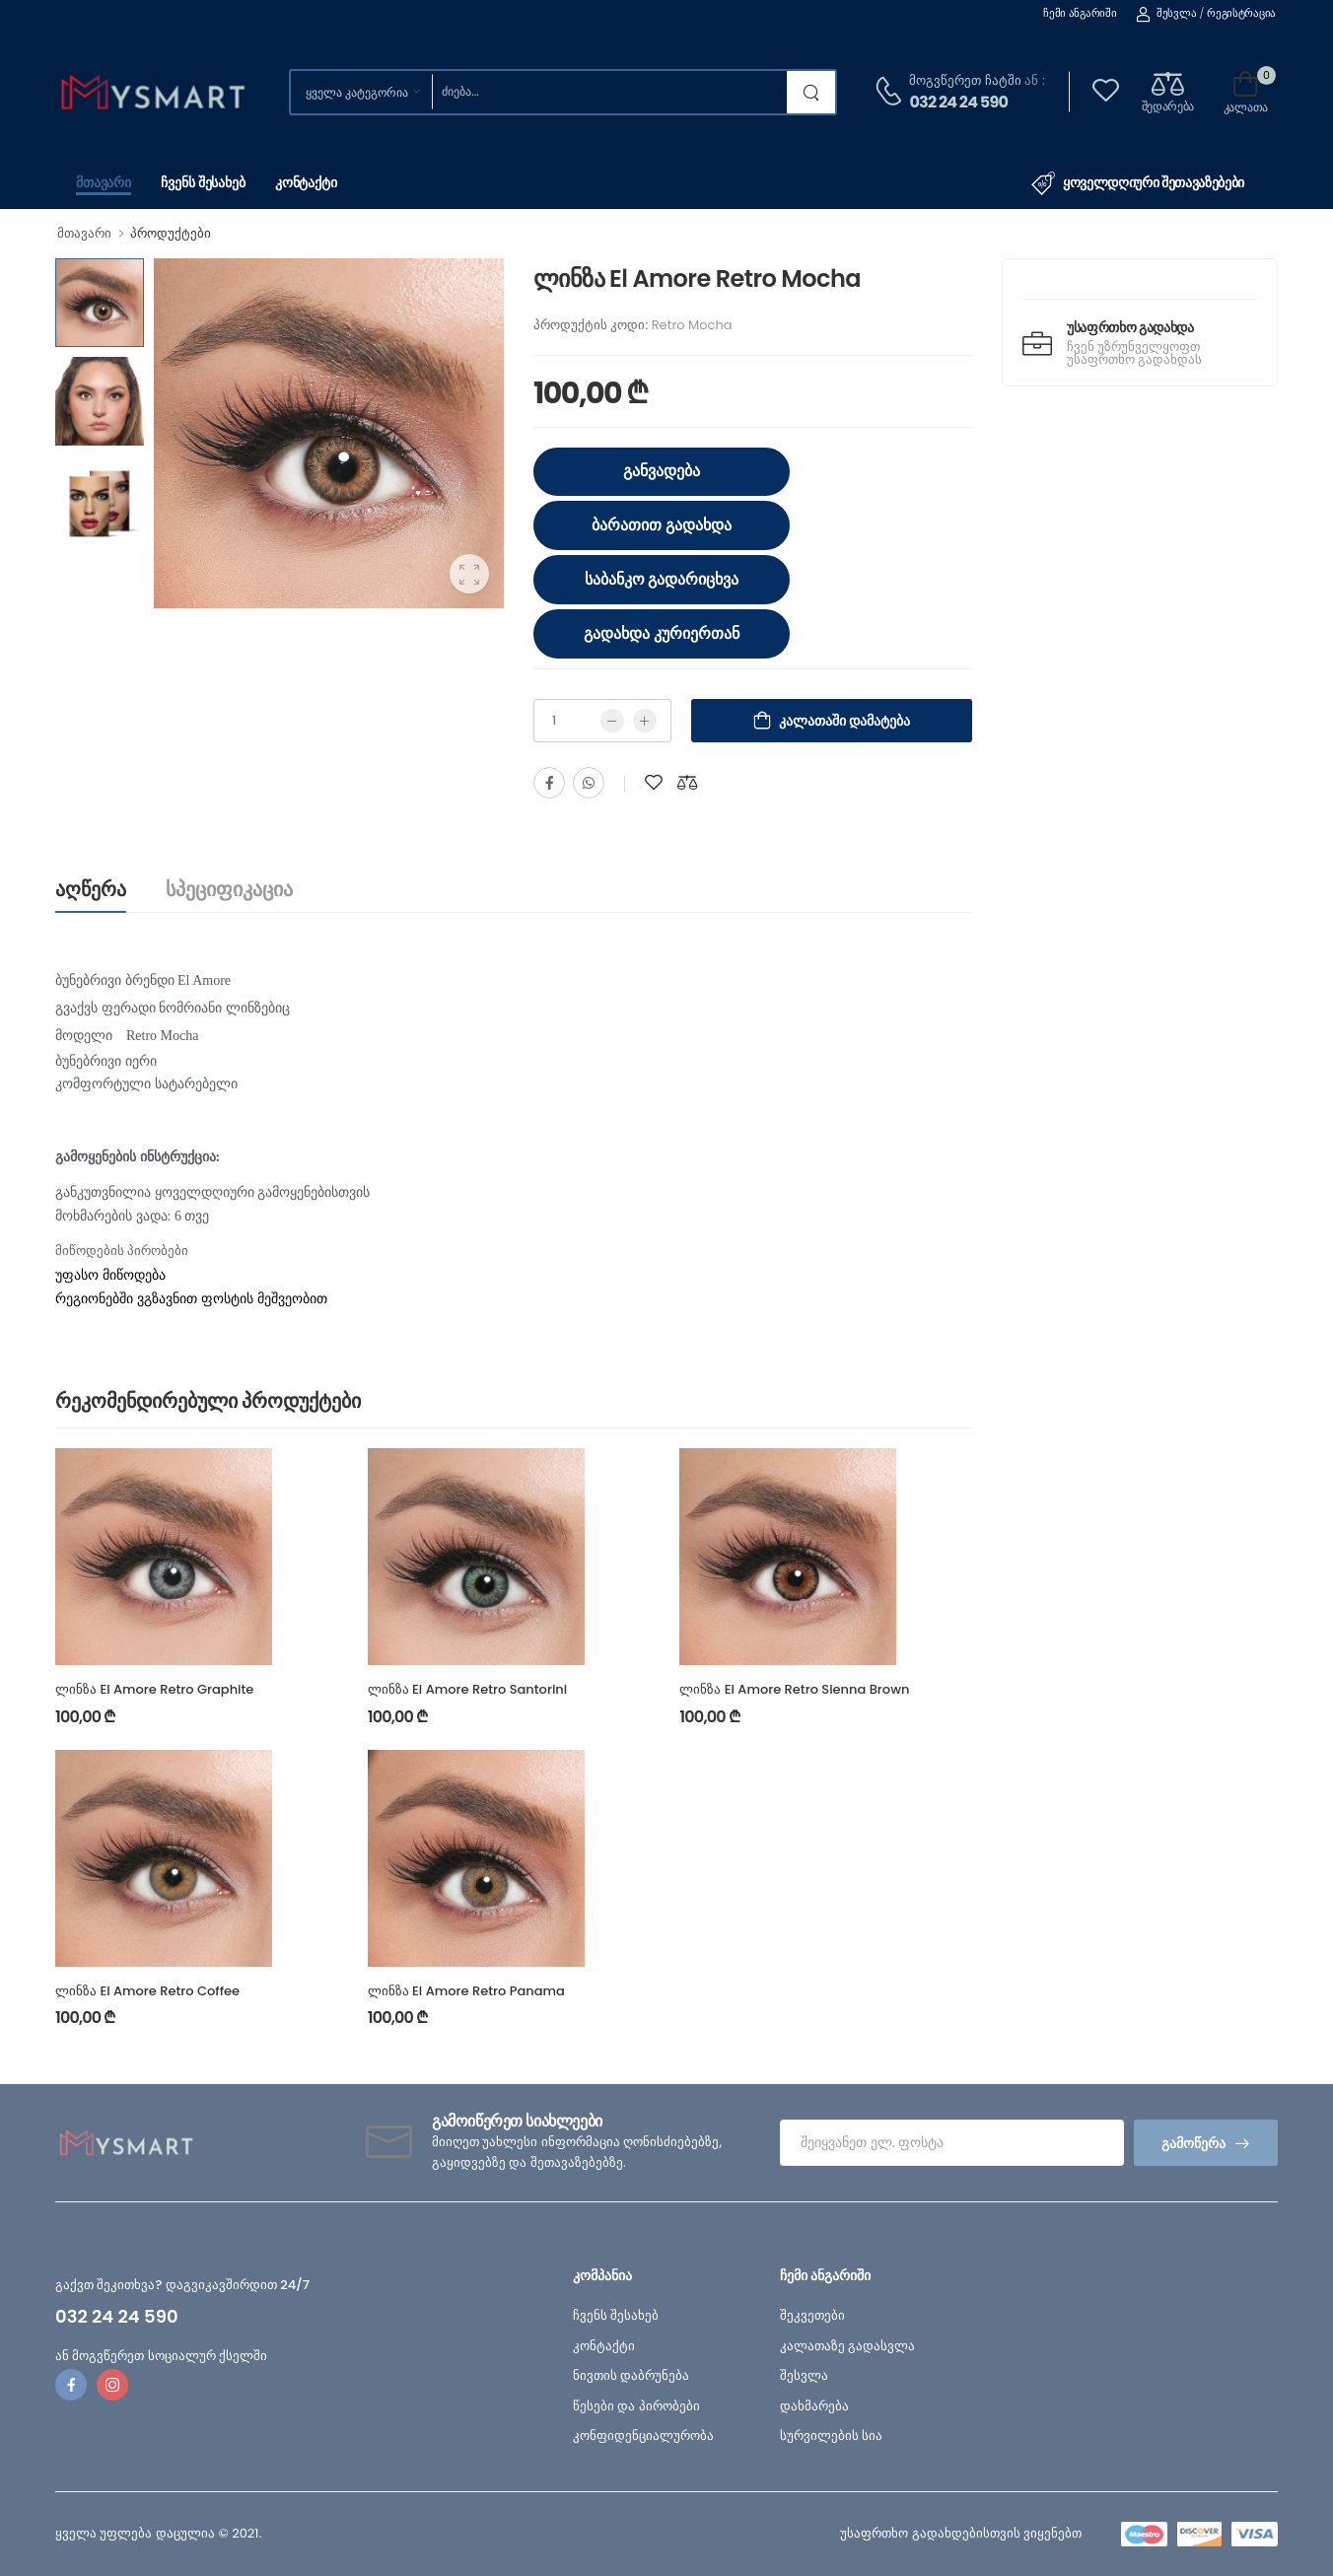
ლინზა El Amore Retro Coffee (147, 1991)
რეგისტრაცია (1241, 13)
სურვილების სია (831, 2435)
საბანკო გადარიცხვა (662, 579)
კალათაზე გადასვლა (847, 2345)
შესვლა (1166, 13)
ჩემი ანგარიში (1079, 13)
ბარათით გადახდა (662, 525)
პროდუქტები (170, 233)
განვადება (661, 470)
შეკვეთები (812, 2315)
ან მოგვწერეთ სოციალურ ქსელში (161, 2355)
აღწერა (90, 889)
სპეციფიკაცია (229, 889)
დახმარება (814, 2406)
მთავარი (103, 182)
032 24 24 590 (958, 102)
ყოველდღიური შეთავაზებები (1137, 183)
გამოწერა (1193, 2143)
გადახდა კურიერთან (661, 633)
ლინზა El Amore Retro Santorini (468, 1689)
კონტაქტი (306, 182)
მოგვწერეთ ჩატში (964, 80)
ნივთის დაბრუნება (631, 2375)
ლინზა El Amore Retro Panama (466, 1991)
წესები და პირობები (636, 2406)
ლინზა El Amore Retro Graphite (154, 1689)
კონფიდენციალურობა (643, 2435)
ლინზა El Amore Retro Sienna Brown (794, 1689)
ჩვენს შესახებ (203, 182)
